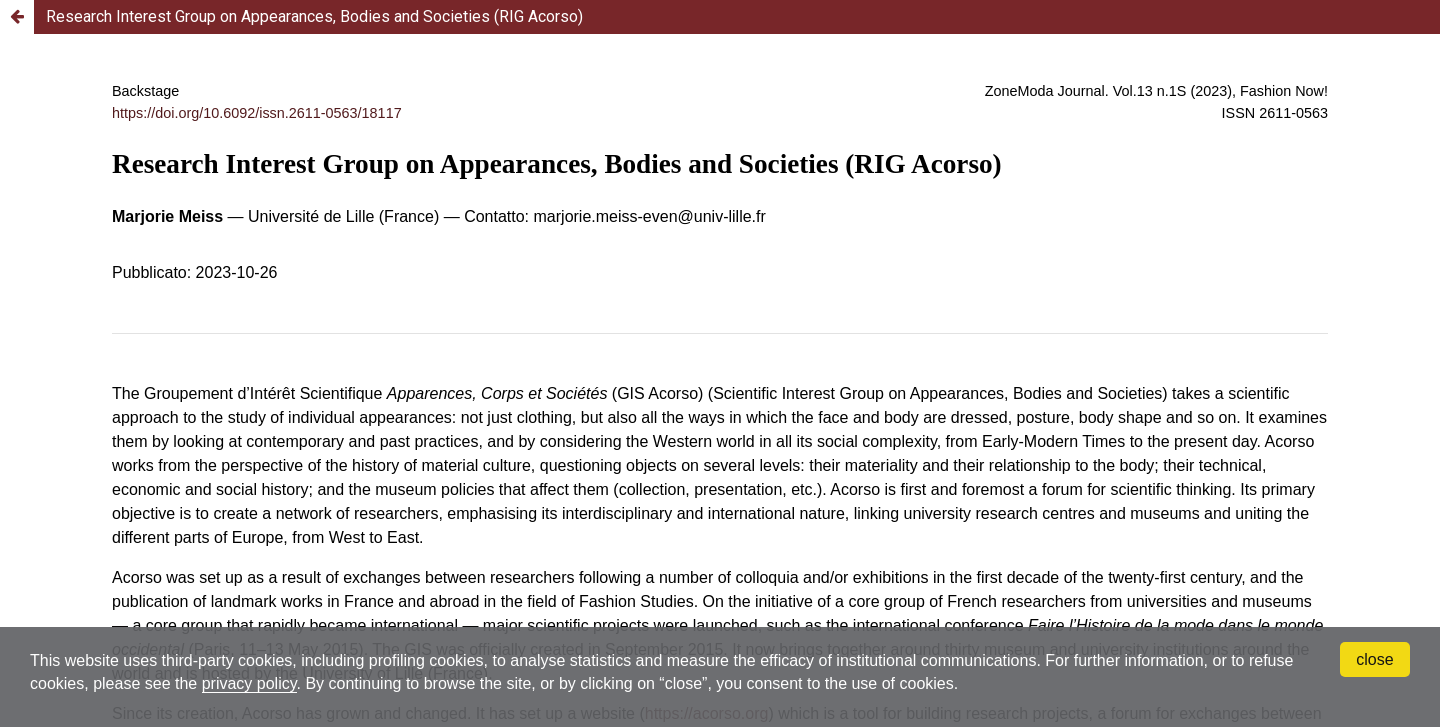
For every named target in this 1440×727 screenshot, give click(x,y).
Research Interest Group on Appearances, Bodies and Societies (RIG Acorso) (314, 16)
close (1374, 659)
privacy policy (249, 683)
